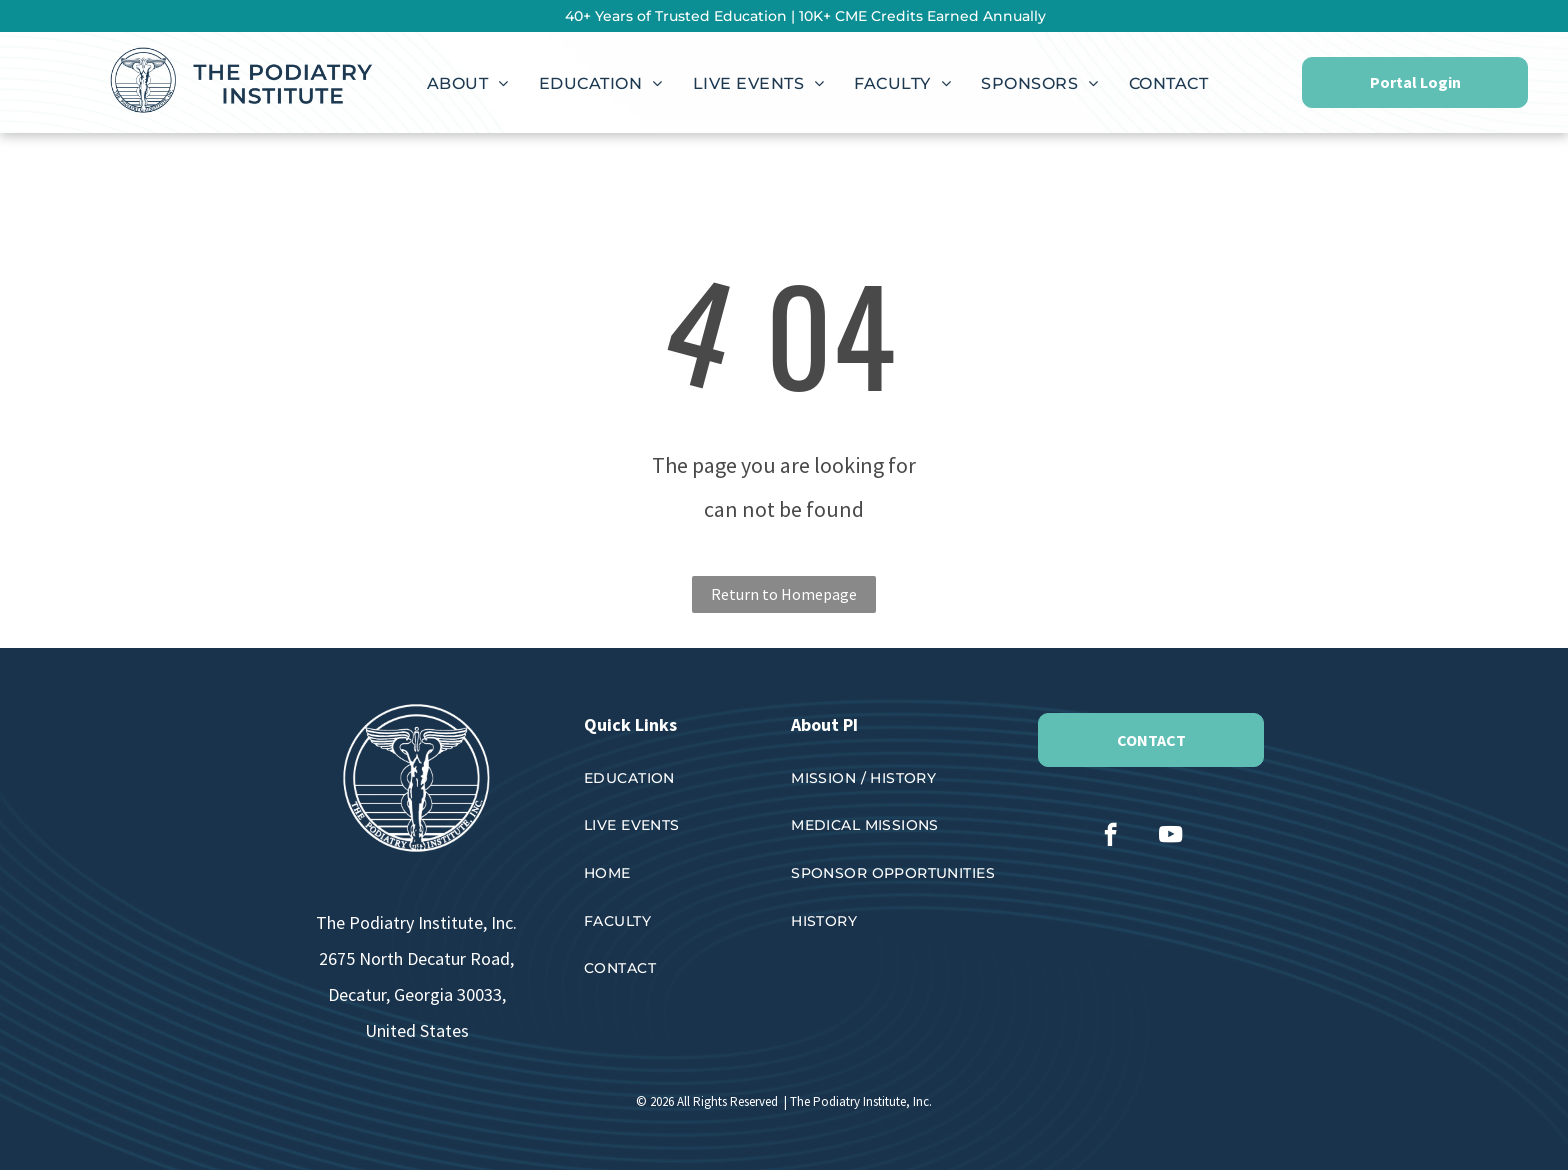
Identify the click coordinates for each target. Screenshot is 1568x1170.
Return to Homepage (784, 594)
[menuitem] (468, 84)
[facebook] (1110, 837)
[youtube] (1170, 837)
